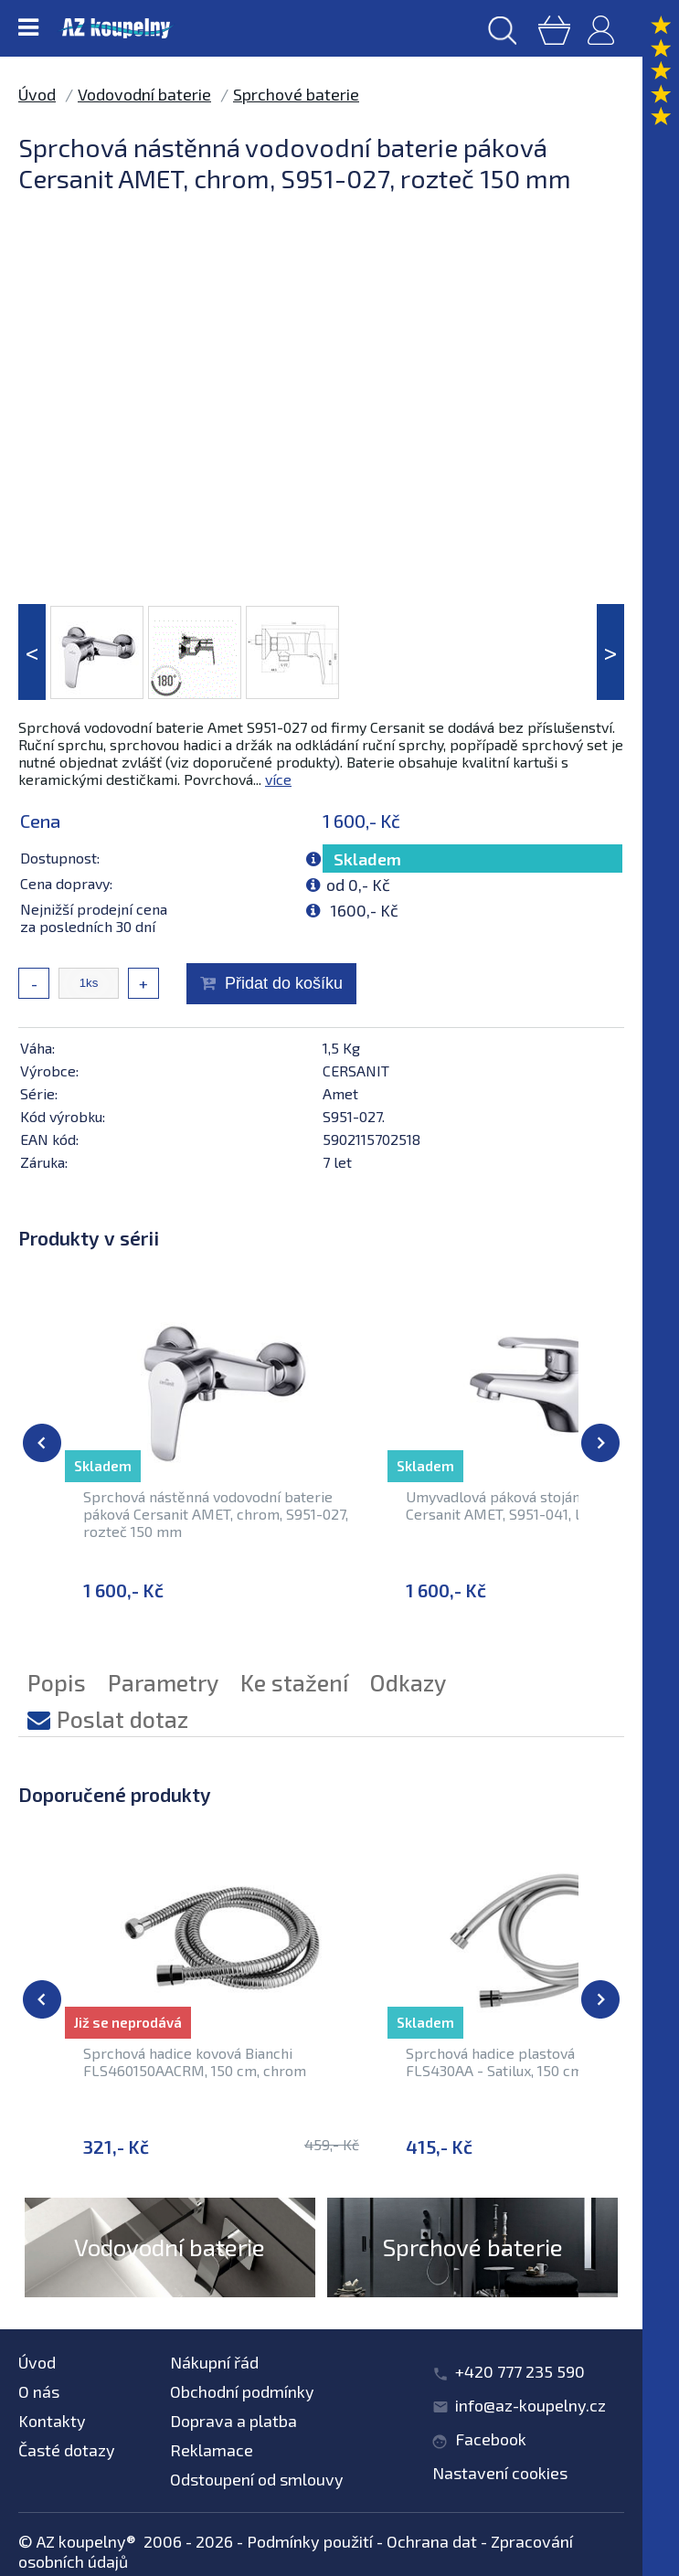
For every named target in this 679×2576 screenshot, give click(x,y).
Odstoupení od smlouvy (257, 2479)
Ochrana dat (432, 2541)
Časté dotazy (66, 2450)
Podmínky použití (310, 2541)
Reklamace (211, 2450)
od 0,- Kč (358, 885)
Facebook (490, 2439)
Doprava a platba (233, 2421)
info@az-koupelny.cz (530, 2405)
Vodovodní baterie (144, 94)
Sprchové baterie (296, 94)
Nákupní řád (214, 2362)
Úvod (37, 94)
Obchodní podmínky (242, 2391)
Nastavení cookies (500, 2473)
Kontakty (52, 2421)
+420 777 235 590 (520, 2371)
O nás (38, 2391)
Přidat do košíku (284, 983)
